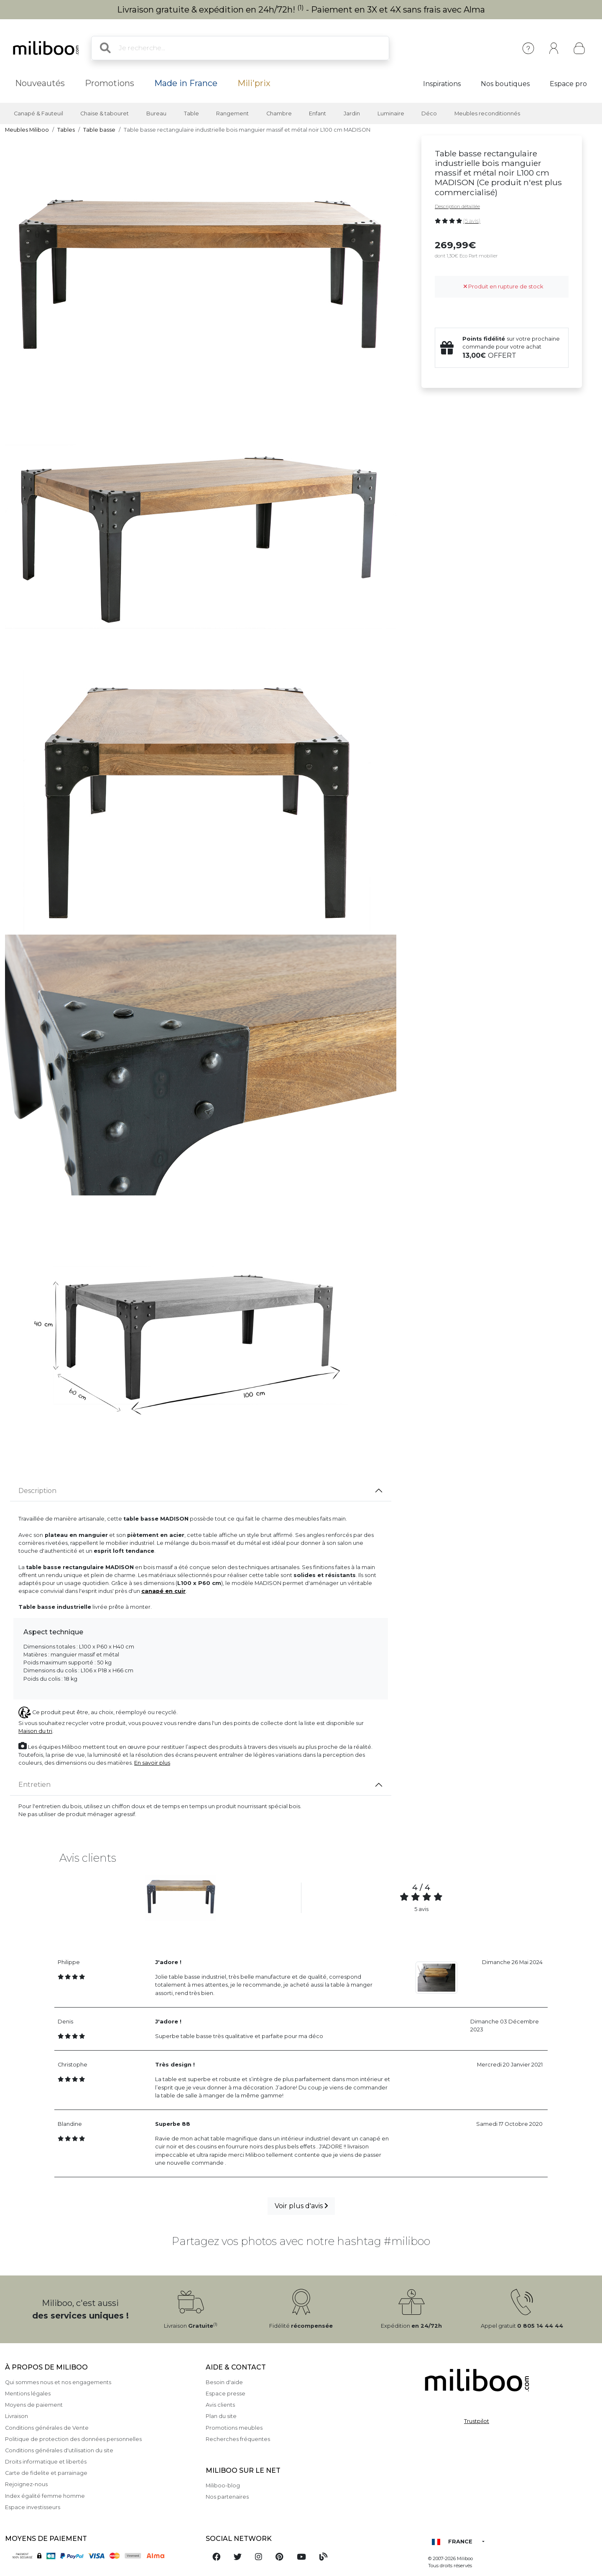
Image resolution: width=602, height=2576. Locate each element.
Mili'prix (253, 83)
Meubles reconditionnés (487, 113)
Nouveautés (40, 83)
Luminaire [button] (391, 113)
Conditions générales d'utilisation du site (59, 2450)
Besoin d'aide (224, 2382)
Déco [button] (429, 113)
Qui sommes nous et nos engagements (58, 2382)
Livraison (16, 2416)
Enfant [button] (317, 113)
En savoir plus (152, 1763)
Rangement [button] (232, 113)
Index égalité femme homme (45, 2496)
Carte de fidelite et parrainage (46, 2473)
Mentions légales (28, 2393)
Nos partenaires (227, 2497)
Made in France (185, 83)
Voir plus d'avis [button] (301, 2206)
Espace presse (225, 2393)
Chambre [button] (279, 113)
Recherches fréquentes (238, 2439)
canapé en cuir (163, 1591)
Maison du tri (35, 1731)
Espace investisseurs (32, 2507)
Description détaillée (457, 206)
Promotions (109, 83)
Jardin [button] (352, 113)
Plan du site (221, 2416)
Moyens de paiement (34, 2405)
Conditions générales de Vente (47, 2428)
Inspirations (442, 84)
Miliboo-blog (223, 2485)
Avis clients (220, 2405)
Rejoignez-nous (26, 2484)
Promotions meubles (234, 2428)
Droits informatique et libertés (46, 2462)
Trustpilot (476, 2421)
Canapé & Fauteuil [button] (38, 113)
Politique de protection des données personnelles (73, 2439)
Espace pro (568, 84)
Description (37, 1491)
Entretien (34, 1785)
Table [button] (191, 113)
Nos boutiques (505, 84)
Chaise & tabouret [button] (104, 113)
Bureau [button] (156, 113)
